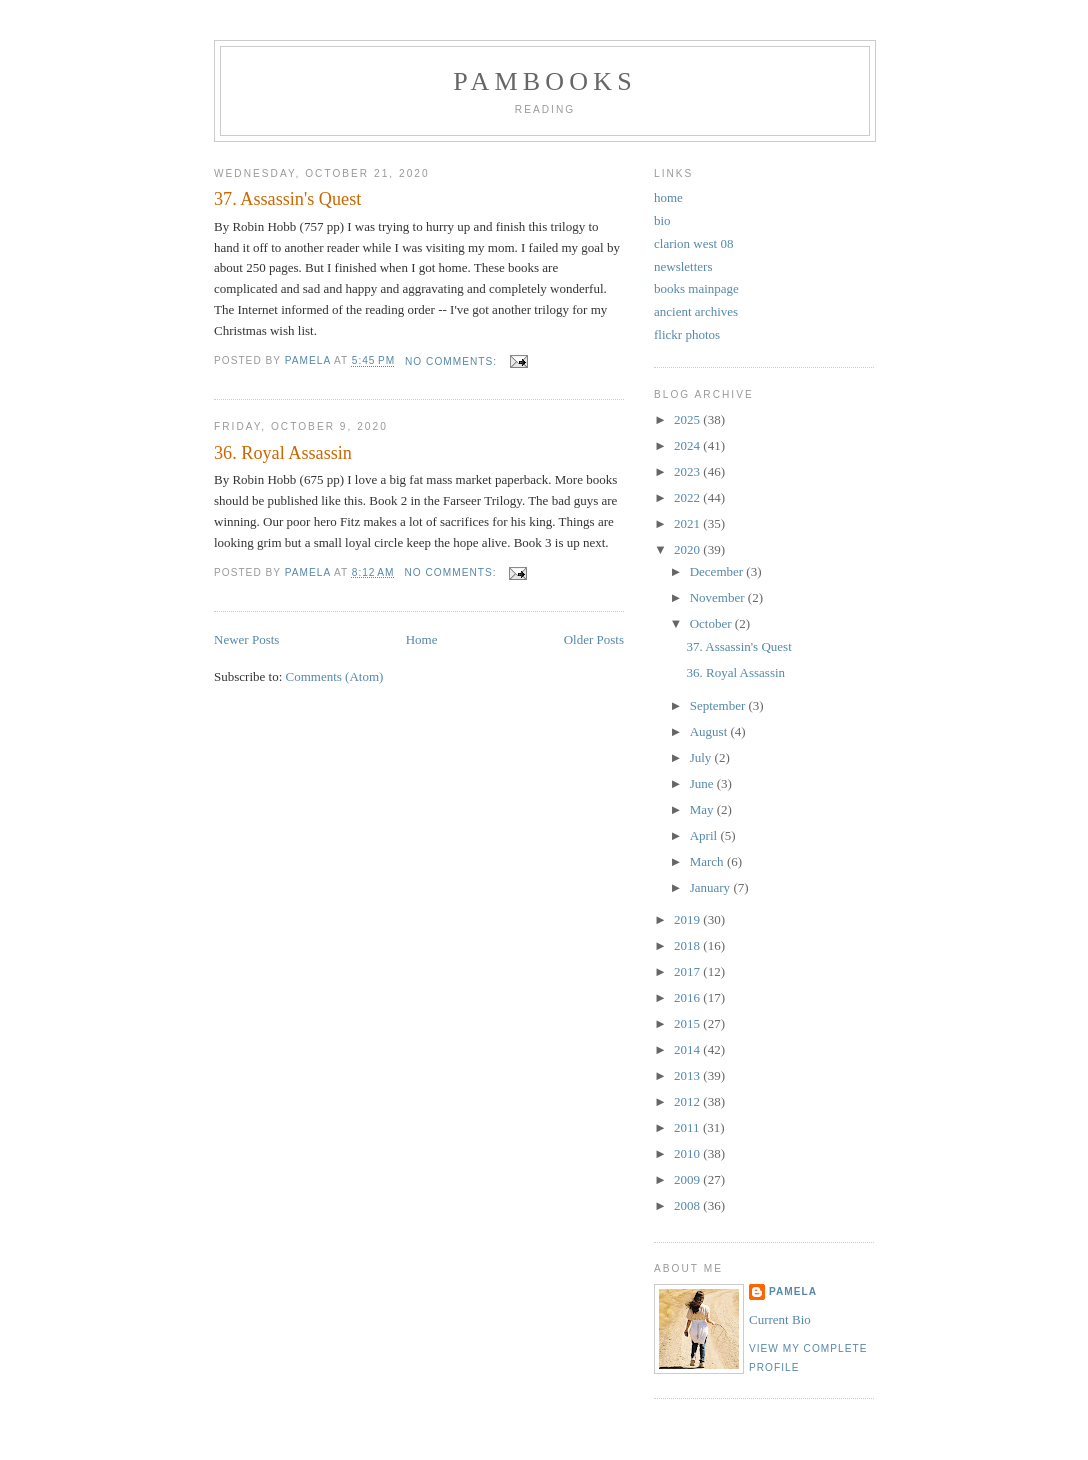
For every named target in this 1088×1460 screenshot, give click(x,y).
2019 (688, 919)
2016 (688, 997)
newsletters (683, 266)
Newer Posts (246, 639)
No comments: (453, 361)
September (719, 705)
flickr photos (687, 334)
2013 (688, 1075)
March (708, 861)
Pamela (793, 1291)
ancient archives (696, 311)
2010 (688, 1153)
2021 (688, 523)
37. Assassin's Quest (287, 199)
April (705, 835)
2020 (688, 549)
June (703, 783)
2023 (688, 471)
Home (422, 639)
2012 (688, 1101)
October (712, 623)
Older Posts (594, 639)
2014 (688, 1049)
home (668, 197)
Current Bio (780, 1319)
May (703, 809)
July (702, 757)
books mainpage (696, 288)
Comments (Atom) (335, 676)
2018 (688, 945)
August (710, 731)
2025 (688, 419)
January (712, 887)
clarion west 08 (693, 243)
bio (662, 220)
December (718, 571)
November (719, 597)
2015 (688, 1023)
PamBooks (545, 81)
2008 (688, 1205)
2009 (688, 1179)
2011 (688, 1127)
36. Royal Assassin (283, 453)
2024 (688, 445)
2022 (688, 497)
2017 (688, 971)
